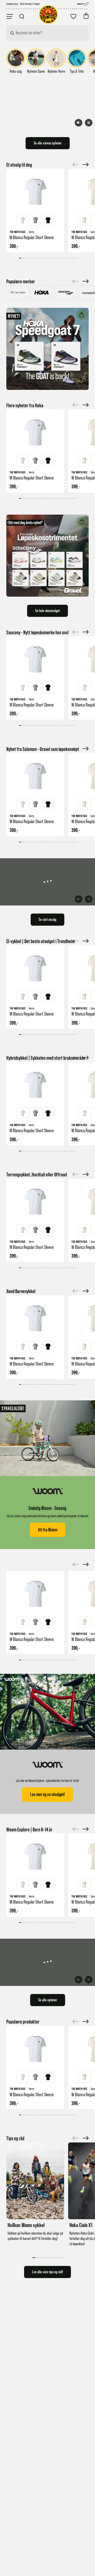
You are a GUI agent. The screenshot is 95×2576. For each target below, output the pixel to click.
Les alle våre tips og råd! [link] (47, 2271)
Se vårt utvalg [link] (47, 919)
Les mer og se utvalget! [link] (47, 1794)
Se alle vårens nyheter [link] (48, 143)
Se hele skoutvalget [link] (47, 610)
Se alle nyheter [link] (47, 2000)
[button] (88, 123)
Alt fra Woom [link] (47, 1529)
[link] (12, 4)
